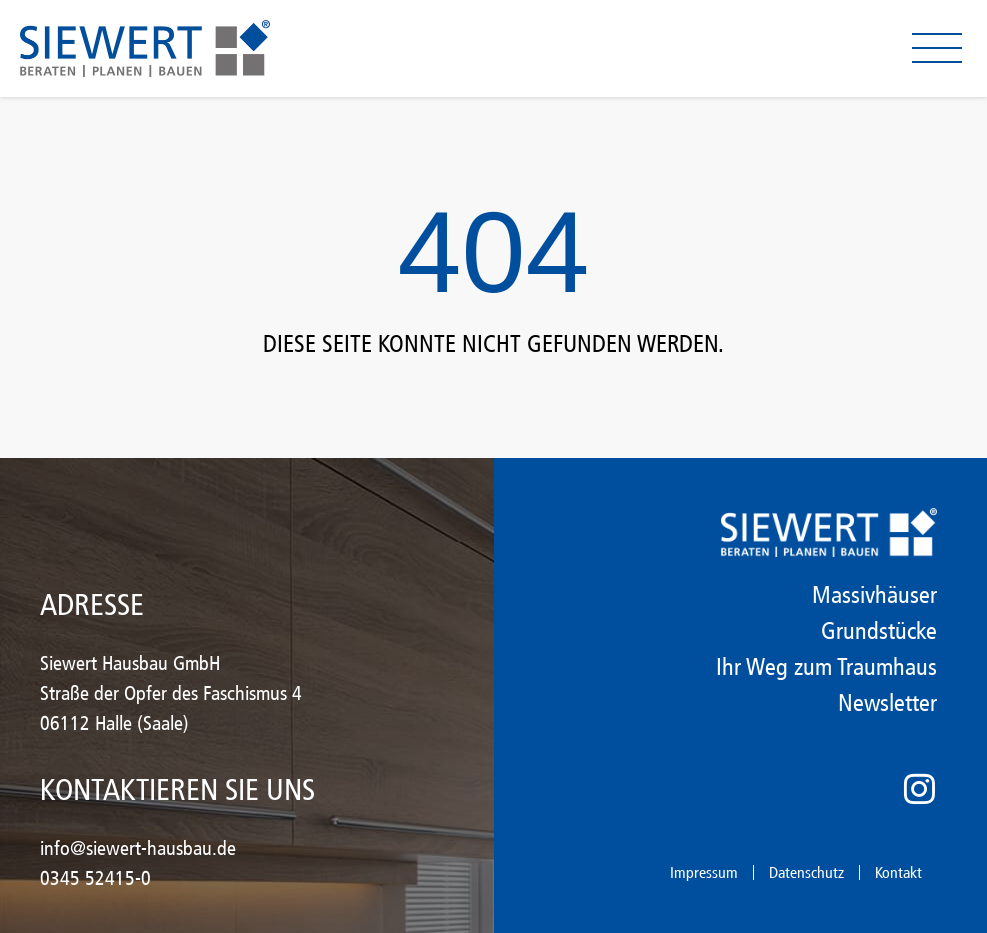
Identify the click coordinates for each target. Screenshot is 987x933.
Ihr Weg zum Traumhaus (826, 667)
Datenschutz (806, 872)
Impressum (704, 872)
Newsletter (887, 703)
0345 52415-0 (95, 878)
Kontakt (898, 872)
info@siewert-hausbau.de (138, 848)
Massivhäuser (874, 595)
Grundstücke (879, 631)
